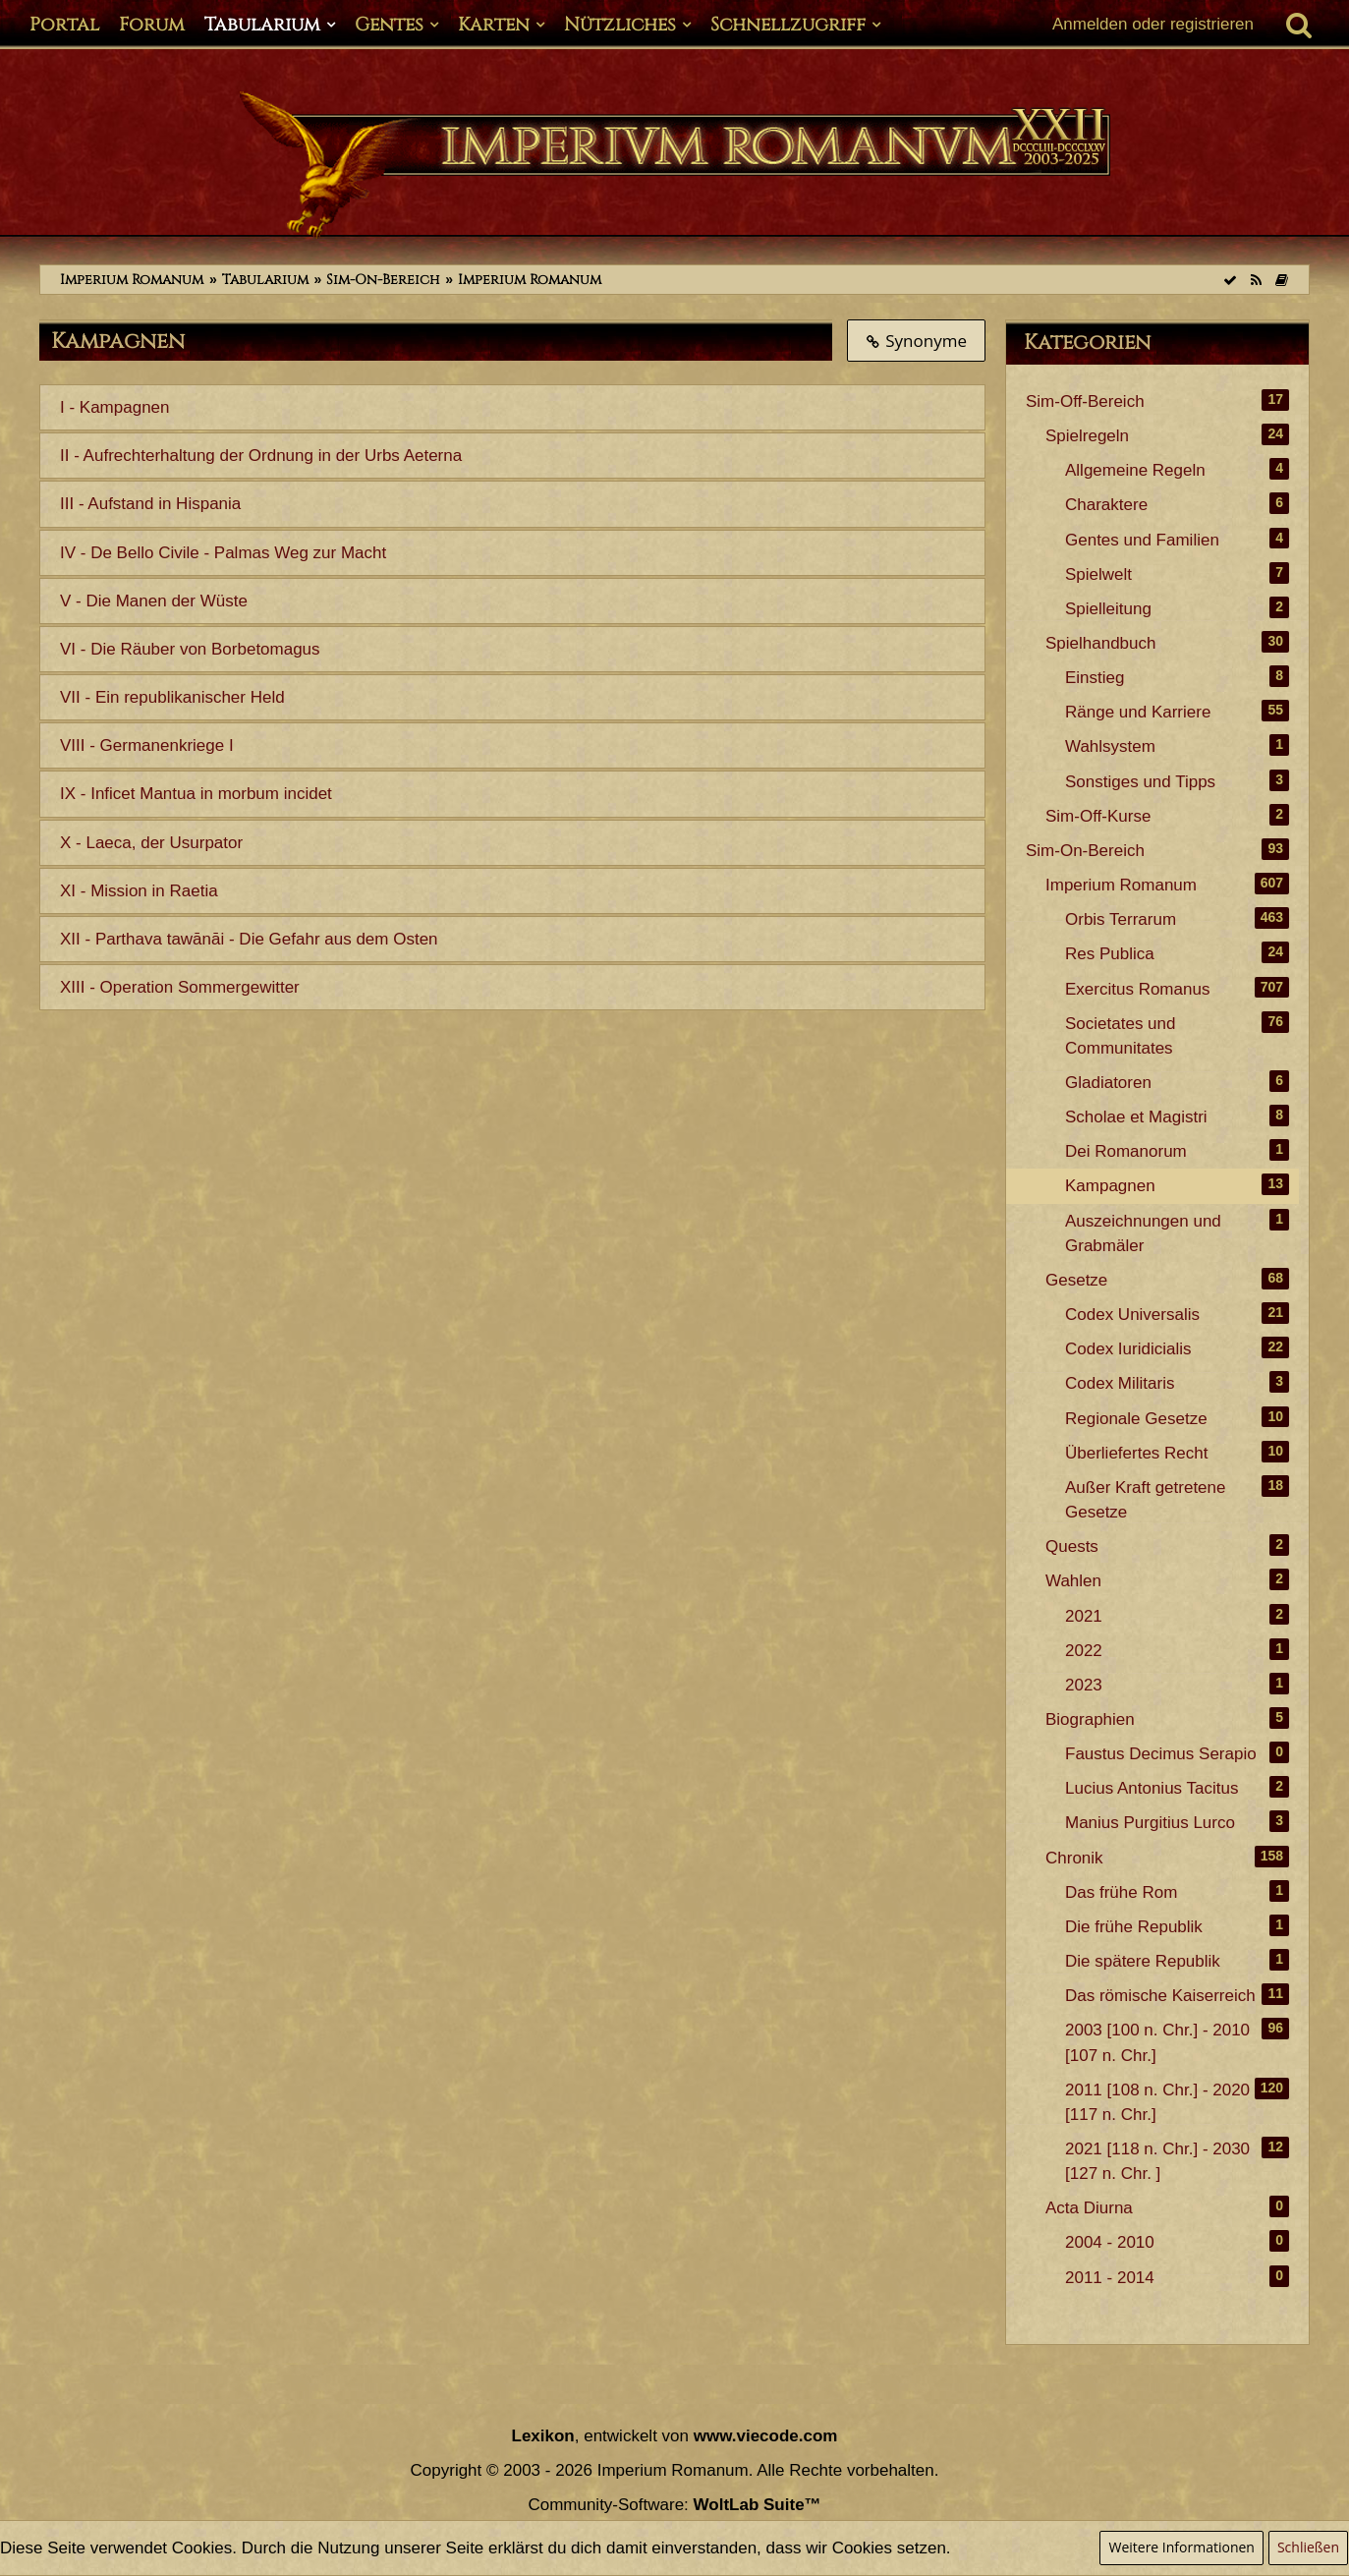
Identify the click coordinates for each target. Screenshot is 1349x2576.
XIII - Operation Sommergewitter (180, 987)
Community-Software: (674, 2504)
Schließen (1308, 2547)
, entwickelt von (675, 2436)
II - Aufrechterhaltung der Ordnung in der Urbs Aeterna (261, 455)
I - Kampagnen (115, 407)
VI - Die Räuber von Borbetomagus (190, 649)
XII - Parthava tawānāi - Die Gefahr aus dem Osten (249, 939)
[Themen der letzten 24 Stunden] (1281, 279)
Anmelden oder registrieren (1153, 24)
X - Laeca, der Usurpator (151, 842)
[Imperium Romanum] (674, 165)
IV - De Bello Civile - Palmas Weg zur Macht (223, 553)
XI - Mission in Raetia (139, 891)
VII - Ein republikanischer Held (172, 697)
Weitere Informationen (1181, 2547)
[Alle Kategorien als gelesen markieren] (1230, 279)
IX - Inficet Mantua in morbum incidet (196, 793)
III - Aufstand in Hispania (150, 503)
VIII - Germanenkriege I (147, 745)
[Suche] (1298, 24)
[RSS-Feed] (1256, 279)
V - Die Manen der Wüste (154, 601)
